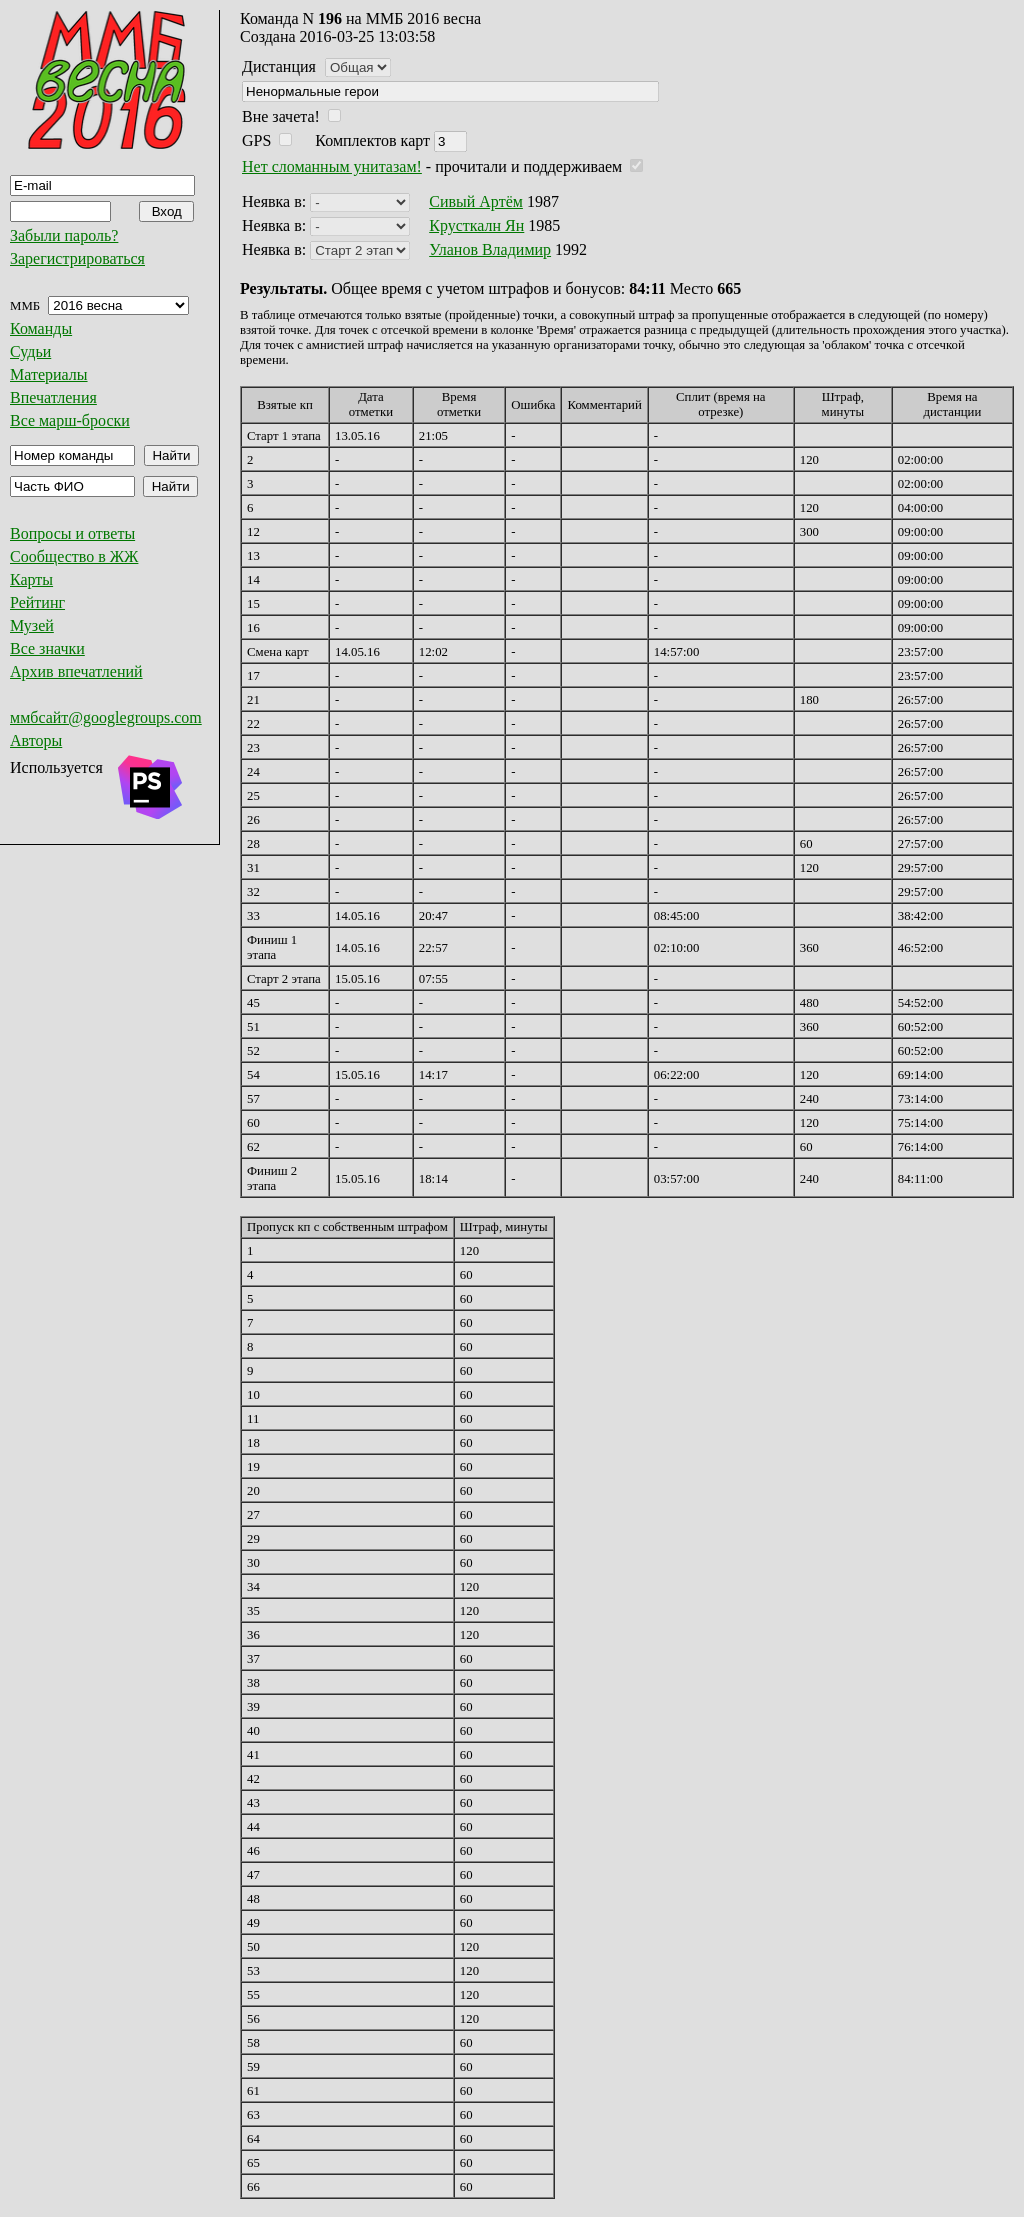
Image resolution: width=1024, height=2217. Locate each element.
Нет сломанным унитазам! (332, 166)
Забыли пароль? (64, 235)
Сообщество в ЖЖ (74, 556)
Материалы (49, 374)
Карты (31, 579)
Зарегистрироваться (77, 258)
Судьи (30, 351)
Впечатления (53, 397)
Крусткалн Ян (476, 225)
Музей (32, 625)
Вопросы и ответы (72, 533)
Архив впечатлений (76, 671)
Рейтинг (37, 602)
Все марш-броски (70, 420)
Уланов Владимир (490, 249)
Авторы (36, 740)
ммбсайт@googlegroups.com (106, 717)
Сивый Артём (476, 201)
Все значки (47, 648)
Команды (41, 328)
